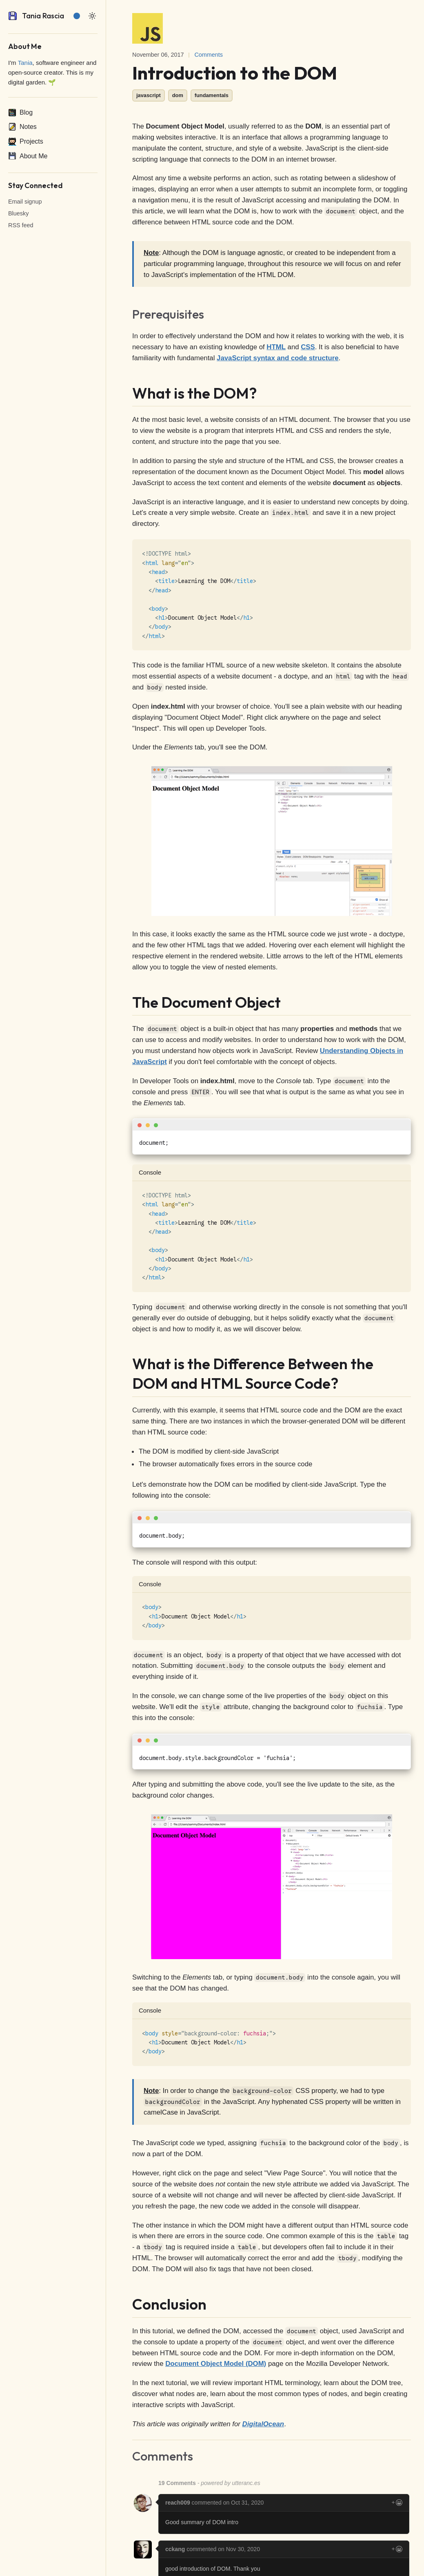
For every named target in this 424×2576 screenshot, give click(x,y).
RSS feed (20, 225)
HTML (276, 347)
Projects (25, 141)
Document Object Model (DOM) (215, 2364)
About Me (27, 156)
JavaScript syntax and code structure (277, 358)
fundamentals (212, 95)
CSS (308, 347)
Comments (208, 54)
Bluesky (18, 213)
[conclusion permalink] (127, 2304)
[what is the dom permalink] (127, 393)
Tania (25, 62)
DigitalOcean (263, 2424)
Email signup (25, 201)
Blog (20, 113)
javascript (148, 95)
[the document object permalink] (127, 1002)
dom (177, 95)
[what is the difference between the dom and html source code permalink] (127, 1364)
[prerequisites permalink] (127, 314)
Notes (22, 127)
